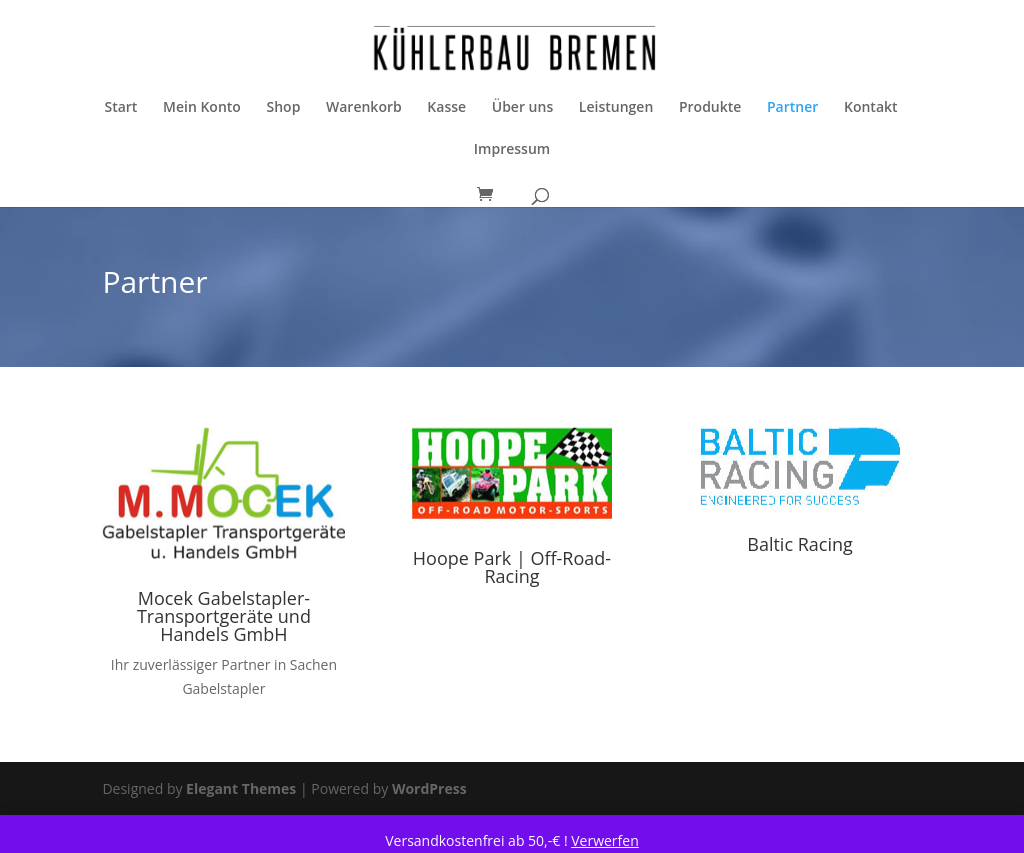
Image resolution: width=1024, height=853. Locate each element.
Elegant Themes (241, 788)
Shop (284, 108)
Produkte (710, 108)
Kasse (446, 108)
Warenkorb (364, 108)
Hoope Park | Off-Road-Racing (512, 567)
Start (120, 108)
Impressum (512, 150)
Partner (792, 108)
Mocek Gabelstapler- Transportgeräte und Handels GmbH (224, 616)
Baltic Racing (800, 544)
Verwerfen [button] (605, 840)
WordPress (429, 788)
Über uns (522, 108)
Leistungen (616, 108)
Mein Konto (202, 108)
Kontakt (871, 108)
